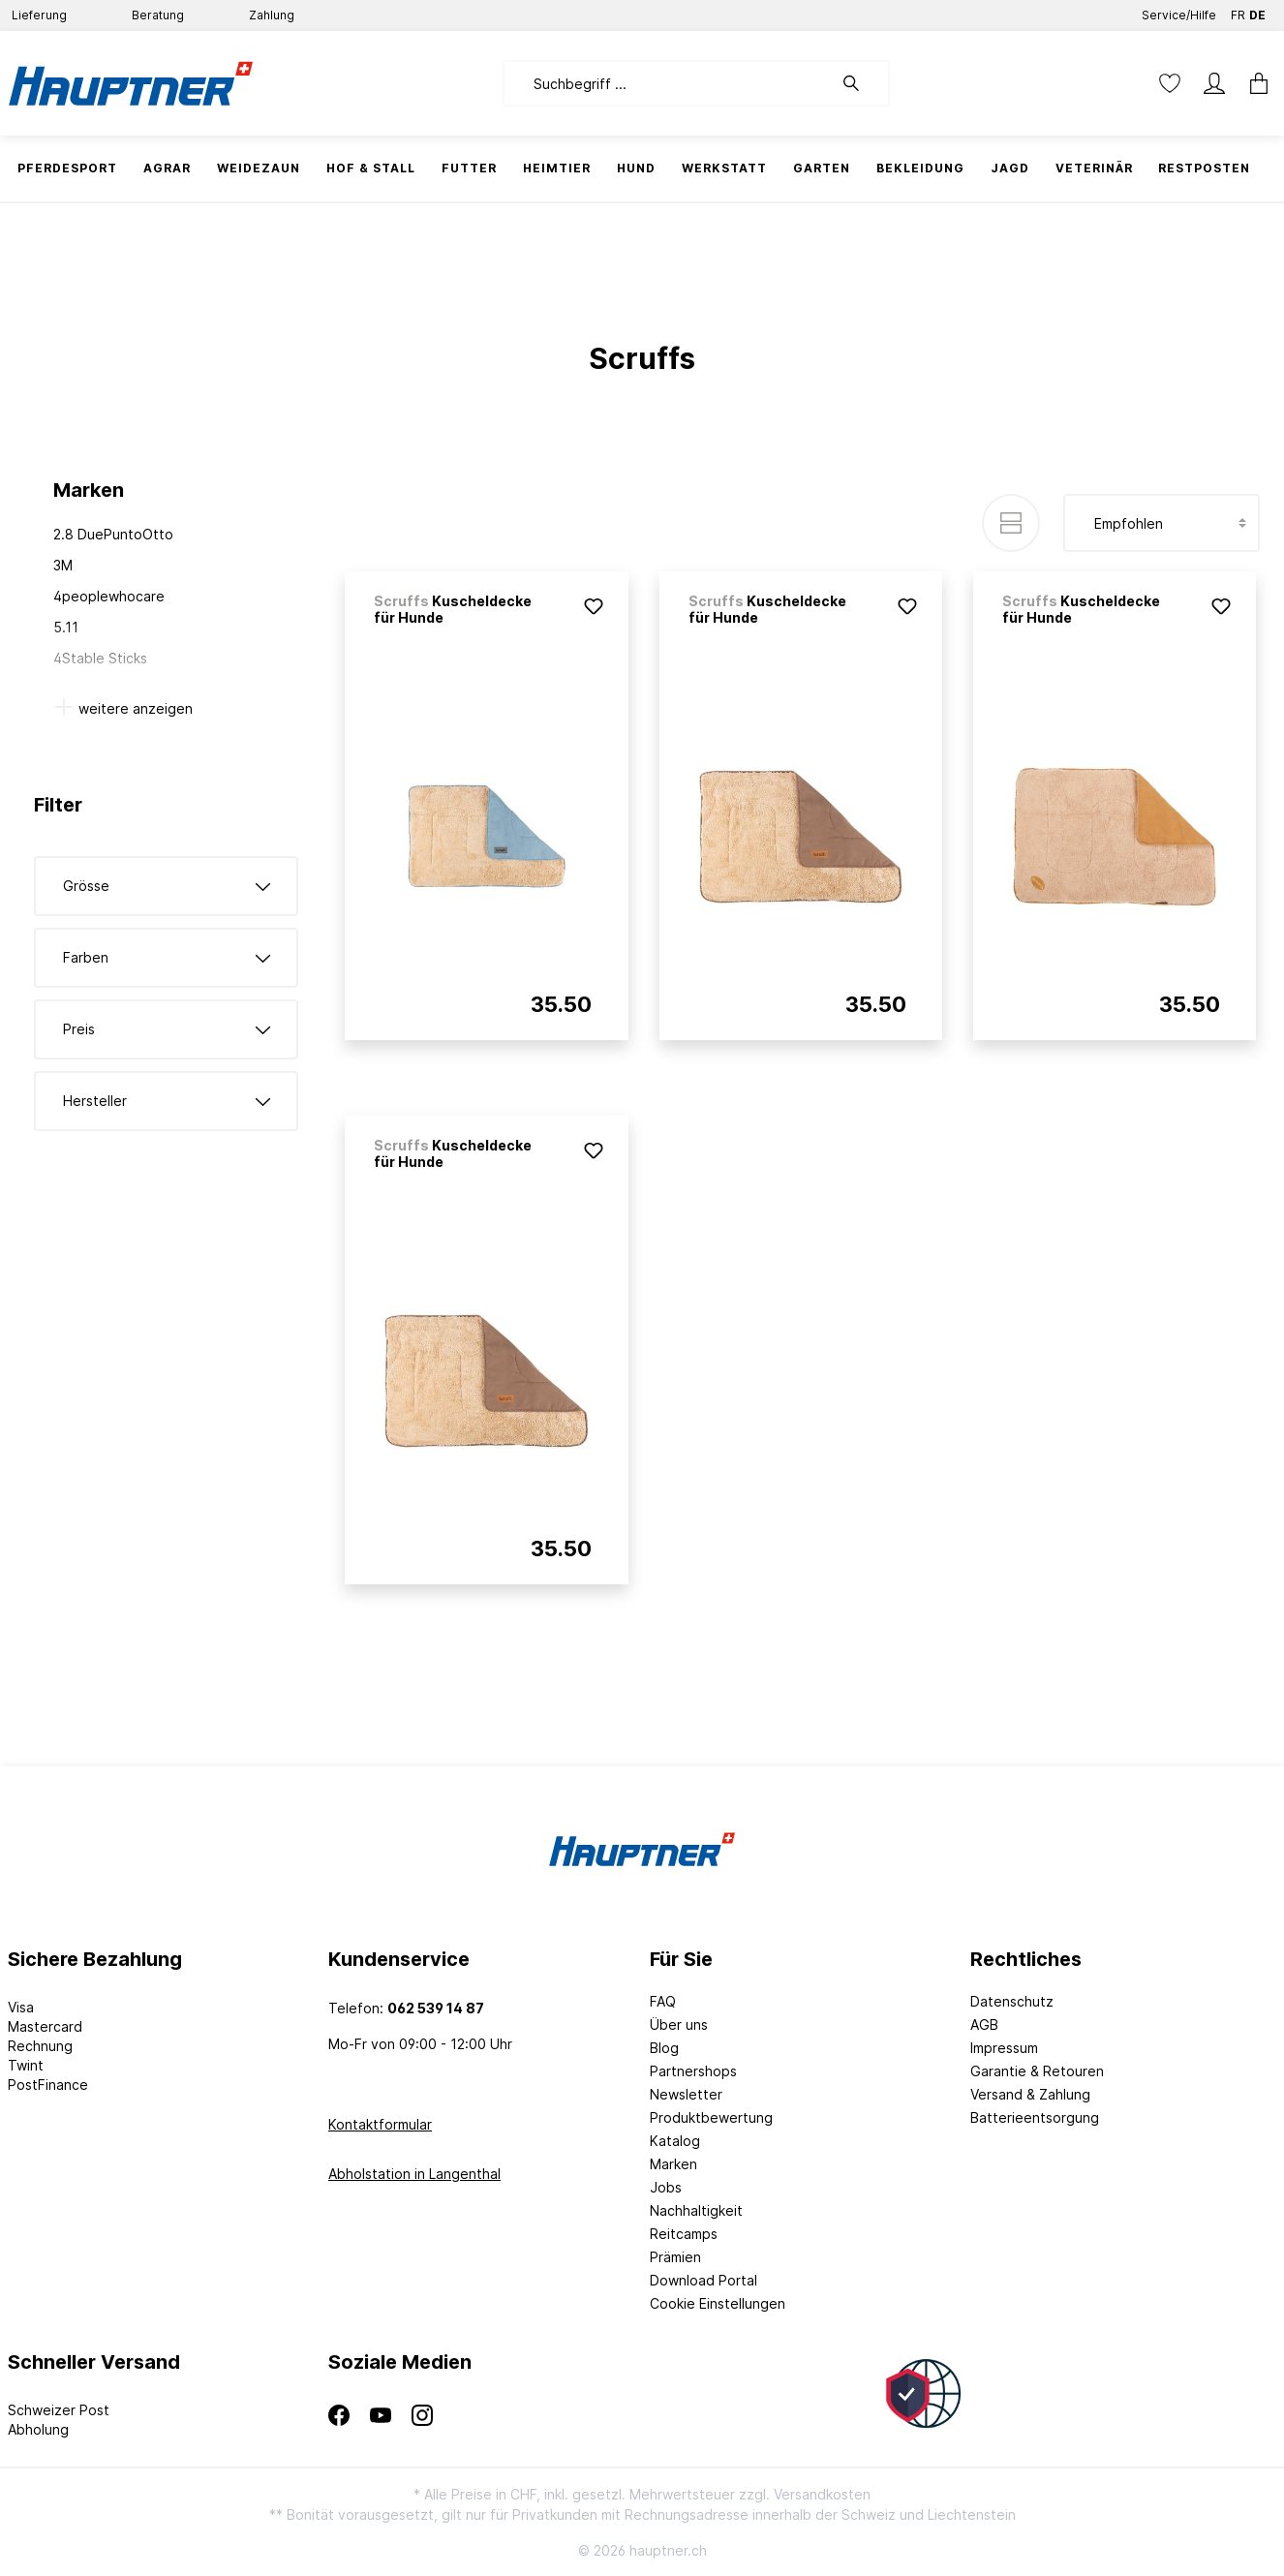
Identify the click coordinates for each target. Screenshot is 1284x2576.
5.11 (65, 627)
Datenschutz (1012, 2001)
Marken (673, 2164)
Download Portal (703, 2280)
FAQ (663, 2001)
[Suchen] (861, 83)
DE (1257, 11)
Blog (664, 2047)
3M (63, 565)
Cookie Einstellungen (717, 2303)
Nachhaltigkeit (696, 2210)
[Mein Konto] (1214, 83)
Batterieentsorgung (1034, 2117)
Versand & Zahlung (1030, 2094)
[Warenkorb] (1253, 83)
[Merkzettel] (1169, 83)
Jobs (666, 2187)
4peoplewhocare (109, 596)
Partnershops (693, 2071)
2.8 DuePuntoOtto (113, 534)
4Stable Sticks (100, 658)
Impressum (1004, 2047)
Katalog (675, 2140)
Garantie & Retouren (1037, 2071)
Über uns (679, 2024)
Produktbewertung (711, 2117)
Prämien (675, 2257)
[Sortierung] (1161, 523)
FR (1238, 11)
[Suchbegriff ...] (668, 83)
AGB (984, 2024)
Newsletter (686, 2094)
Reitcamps (684, 2233)
